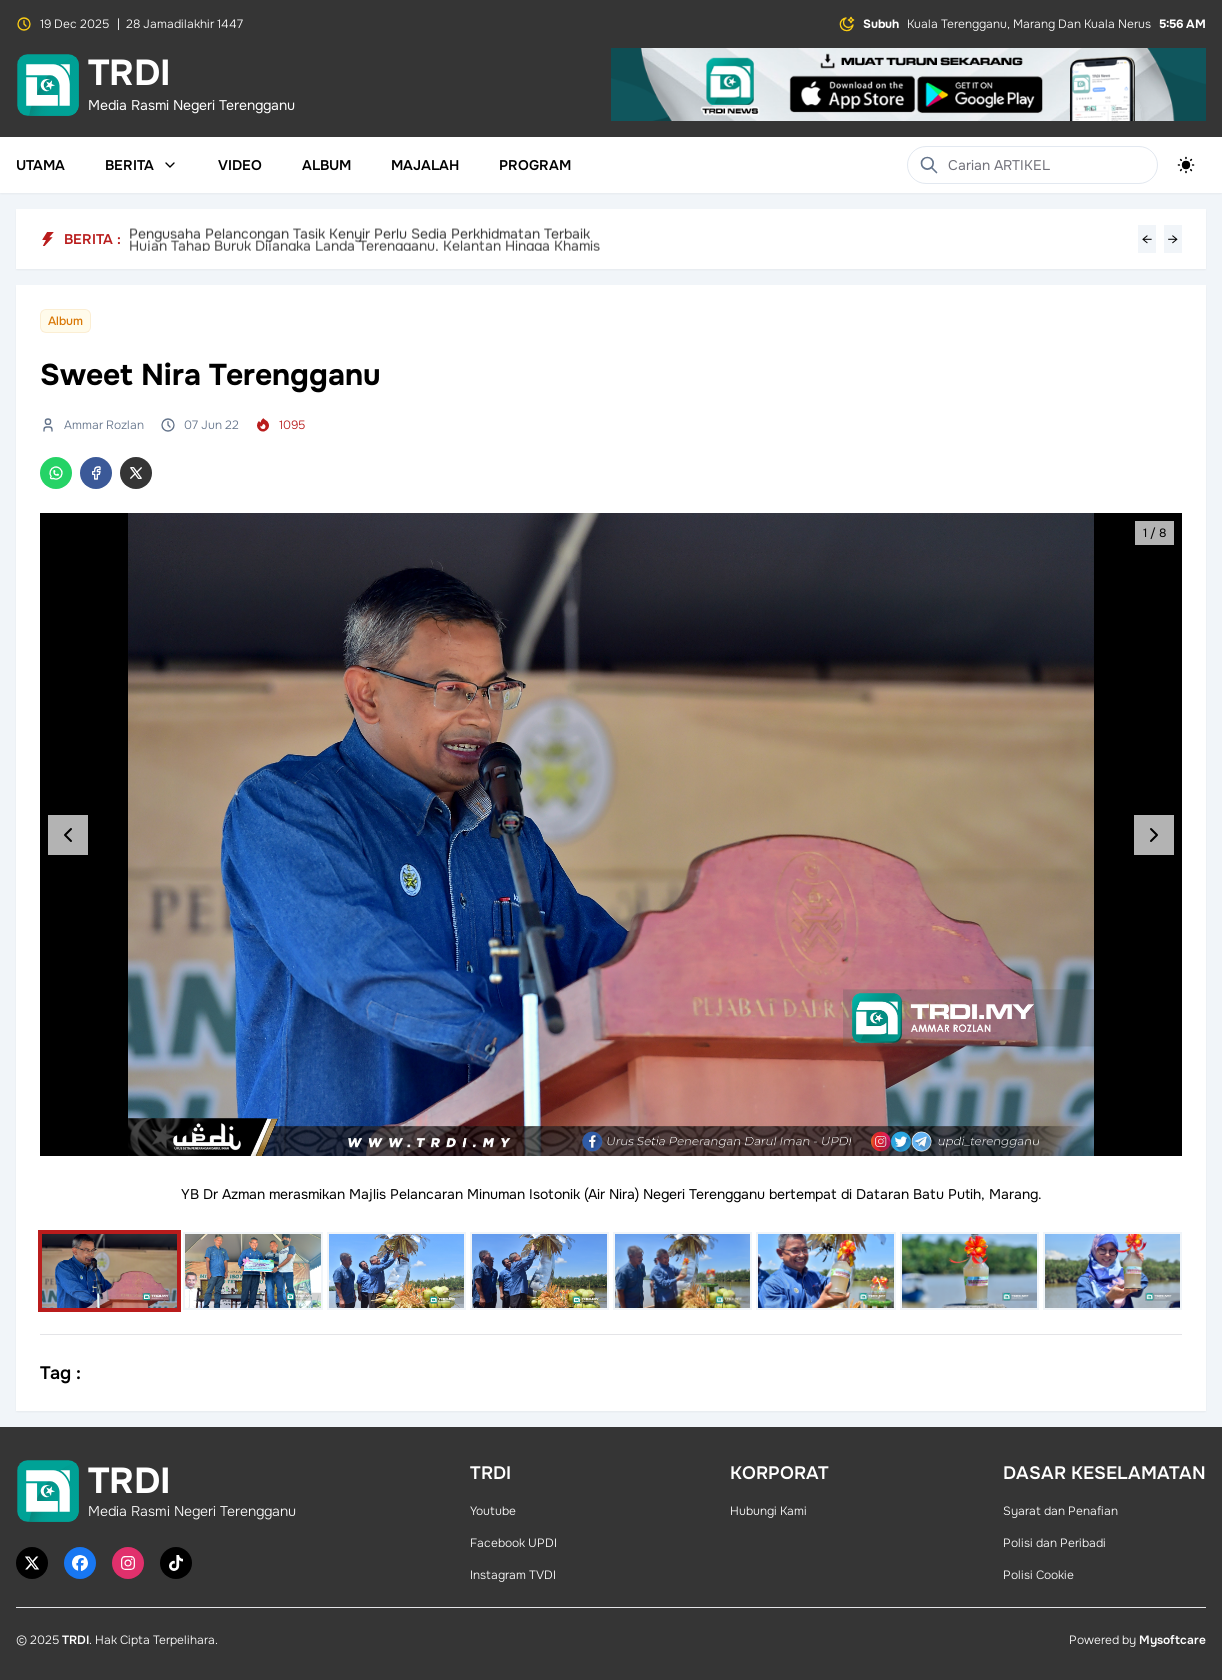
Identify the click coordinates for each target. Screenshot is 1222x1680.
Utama (40, 165)
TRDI (75, 1640)
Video (240, 165)
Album (326, 165)
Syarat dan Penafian (1060, 1511)
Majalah (425, 165)
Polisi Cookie (1038, 1575)
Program (535, 165)
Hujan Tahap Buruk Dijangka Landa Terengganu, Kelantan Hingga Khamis (364, 239)
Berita (141, 165)
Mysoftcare (1172, 1640)
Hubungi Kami (768, 1511)
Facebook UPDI (513, 1543)
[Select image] (109, 1271)
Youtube (493, 1511)
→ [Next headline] (1173, 239)
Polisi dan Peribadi (1054, 1543)
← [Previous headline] (1147, 239)
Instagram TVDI (513, 1575)
